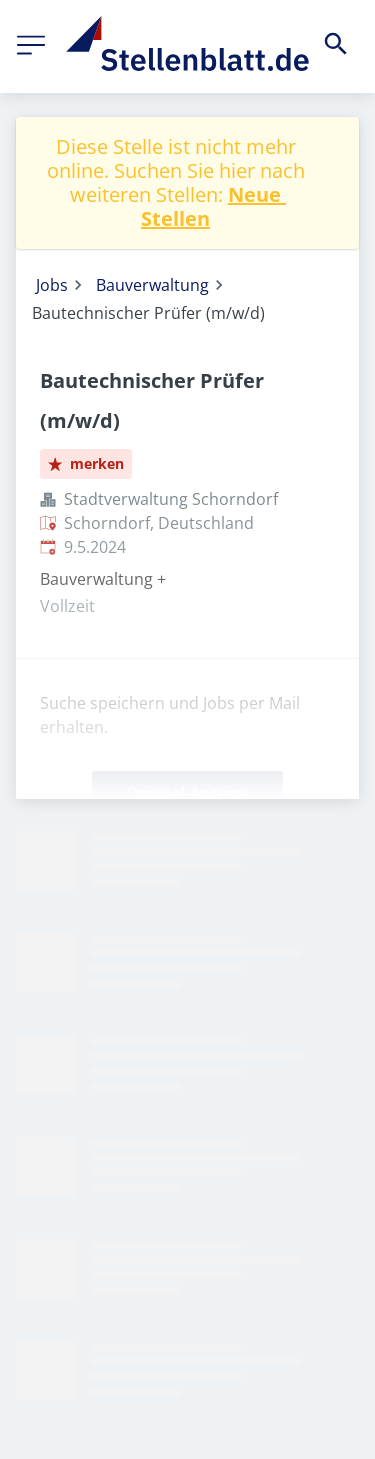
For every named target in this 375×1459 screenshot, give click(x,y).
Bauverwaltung (152, 285)
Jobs (52, 285)
